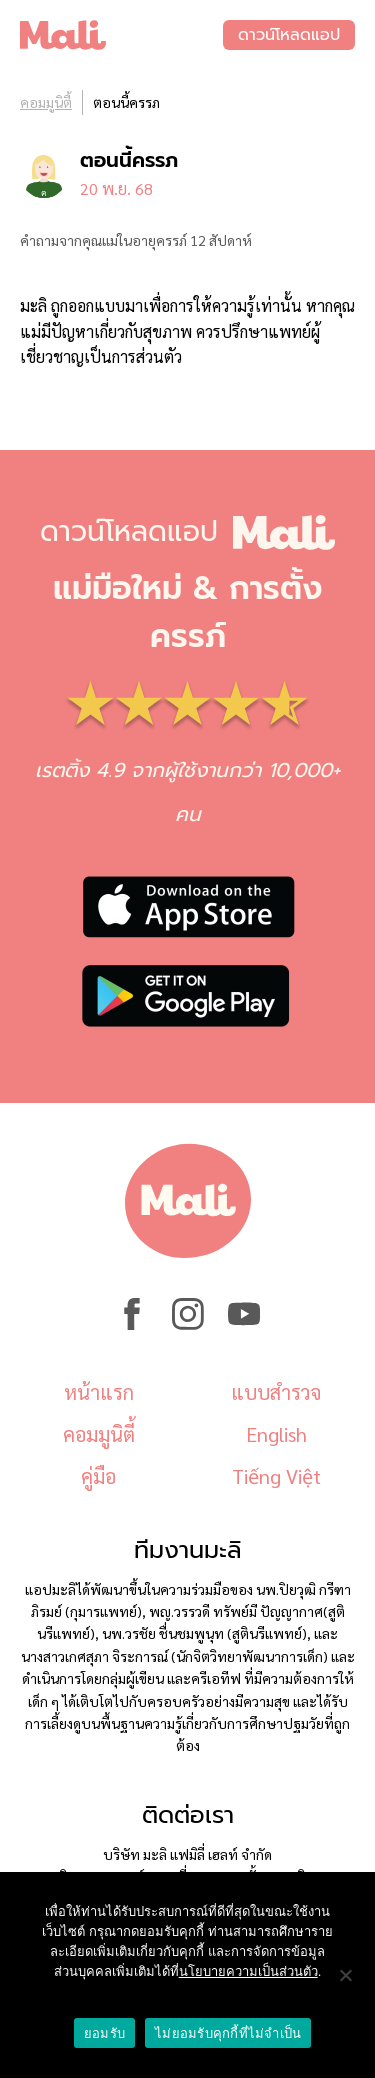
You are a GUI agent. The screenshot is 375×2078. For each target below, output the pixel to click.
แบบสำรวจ (276, 1392)
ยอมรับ (104, 2033)
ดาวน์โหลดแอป (289, 35)
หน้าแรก (99, 1392)
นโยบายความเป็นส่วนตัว (248, 1971)
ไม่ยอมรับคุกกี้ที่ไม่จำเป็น (228, 2033)
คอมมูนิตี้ (46, 102)
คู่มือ (98, 1476)
